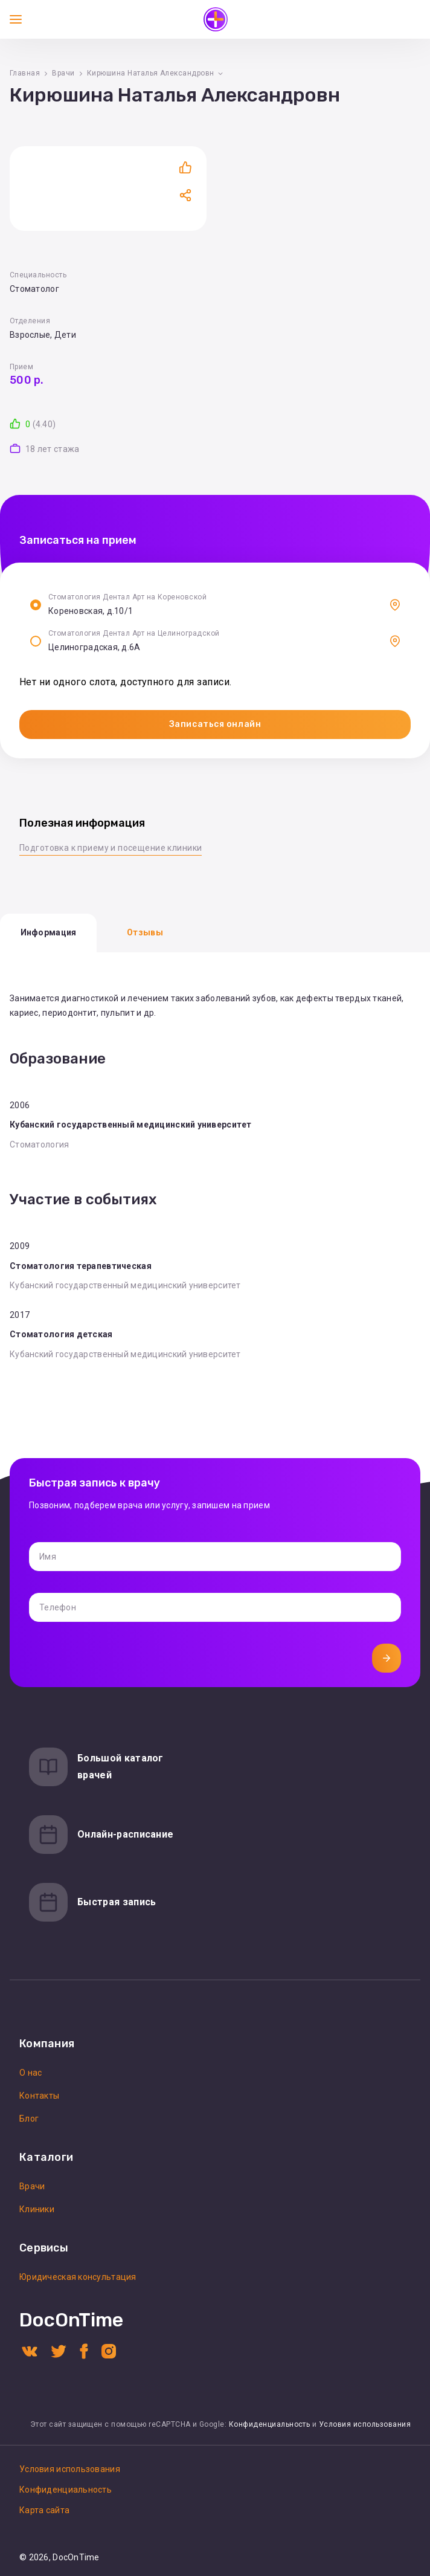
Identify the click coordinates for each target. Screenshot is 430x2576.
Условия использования (365, 2424)
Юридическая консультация (77, 2277)
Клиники (36, 2209)
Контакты (39, 2095)
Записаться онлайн (215, 724)
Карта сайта (44, 2510)
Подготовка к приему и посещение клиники (110, 848)
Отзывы (145, 932)
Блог (29, 2118)
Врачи (63, 73)
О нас (30, 2072)
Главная (25, 73)
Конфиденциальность (269, 2424)
